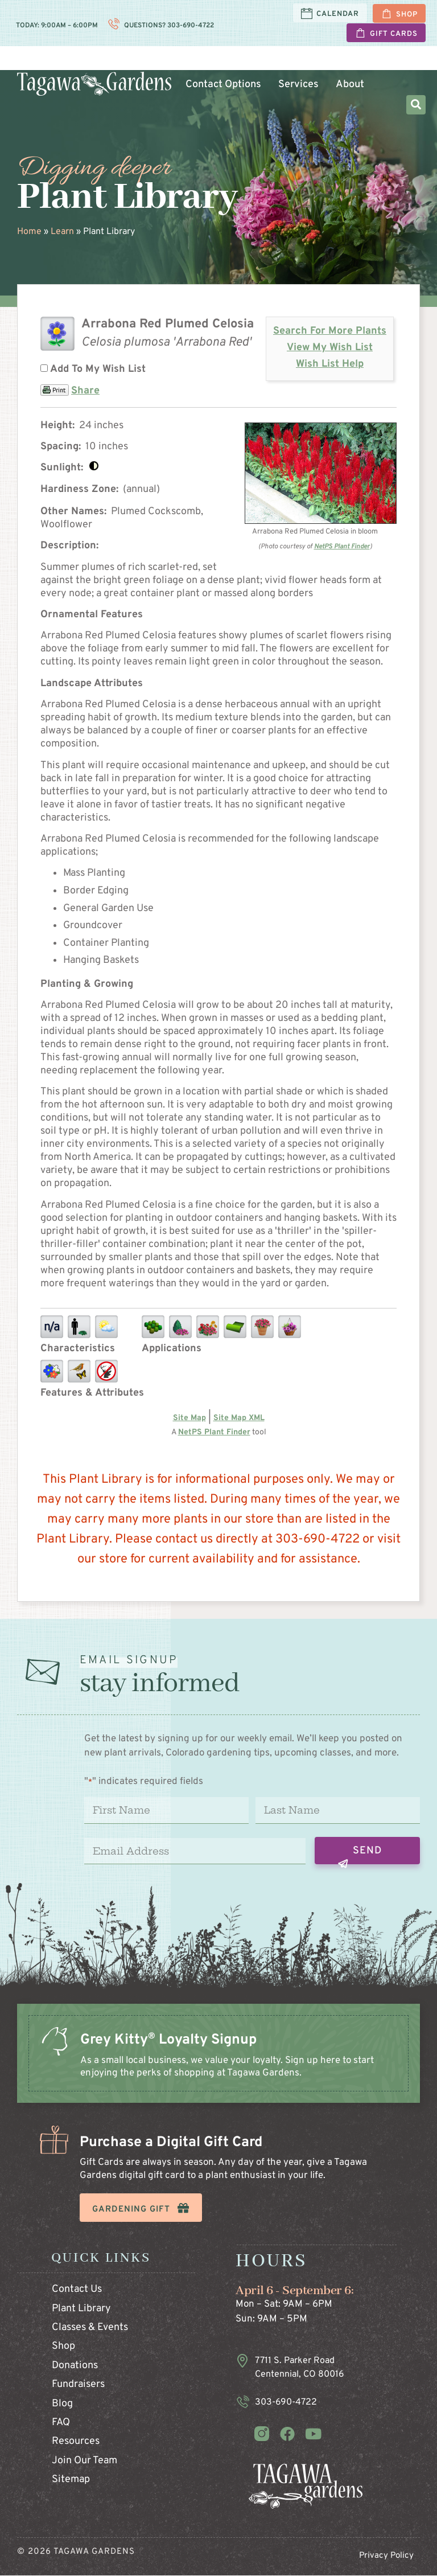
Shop (63, 2346)
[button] (416, 105)
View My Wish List (330, 347)
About (349, 84)
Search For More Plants (329, 331)
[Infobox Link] (218, 2065)
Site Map (189, 1418)
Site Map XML (239, 1418)
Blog (62, 2403)
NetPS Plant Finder (342, 547)
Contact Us (77, 2289)
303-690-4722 (190, 26)
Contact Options (223, 84)
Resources (76, 2441)
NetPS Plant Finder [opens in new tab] (214, 1432)
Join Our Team (84, 2460)
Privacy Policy (386, 2556)
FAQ (61, 2422)
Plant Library (81, 2308)
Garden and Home (267, 63)
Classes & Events (90, 2327)
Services (298, 84)
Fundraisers (78, 2384)
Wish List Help (330, 364)
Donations (75, 2365)
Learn (338, 63)
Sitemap (71, 2479)
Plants (194, 63)
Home (29, 232)
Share (85, 390)
